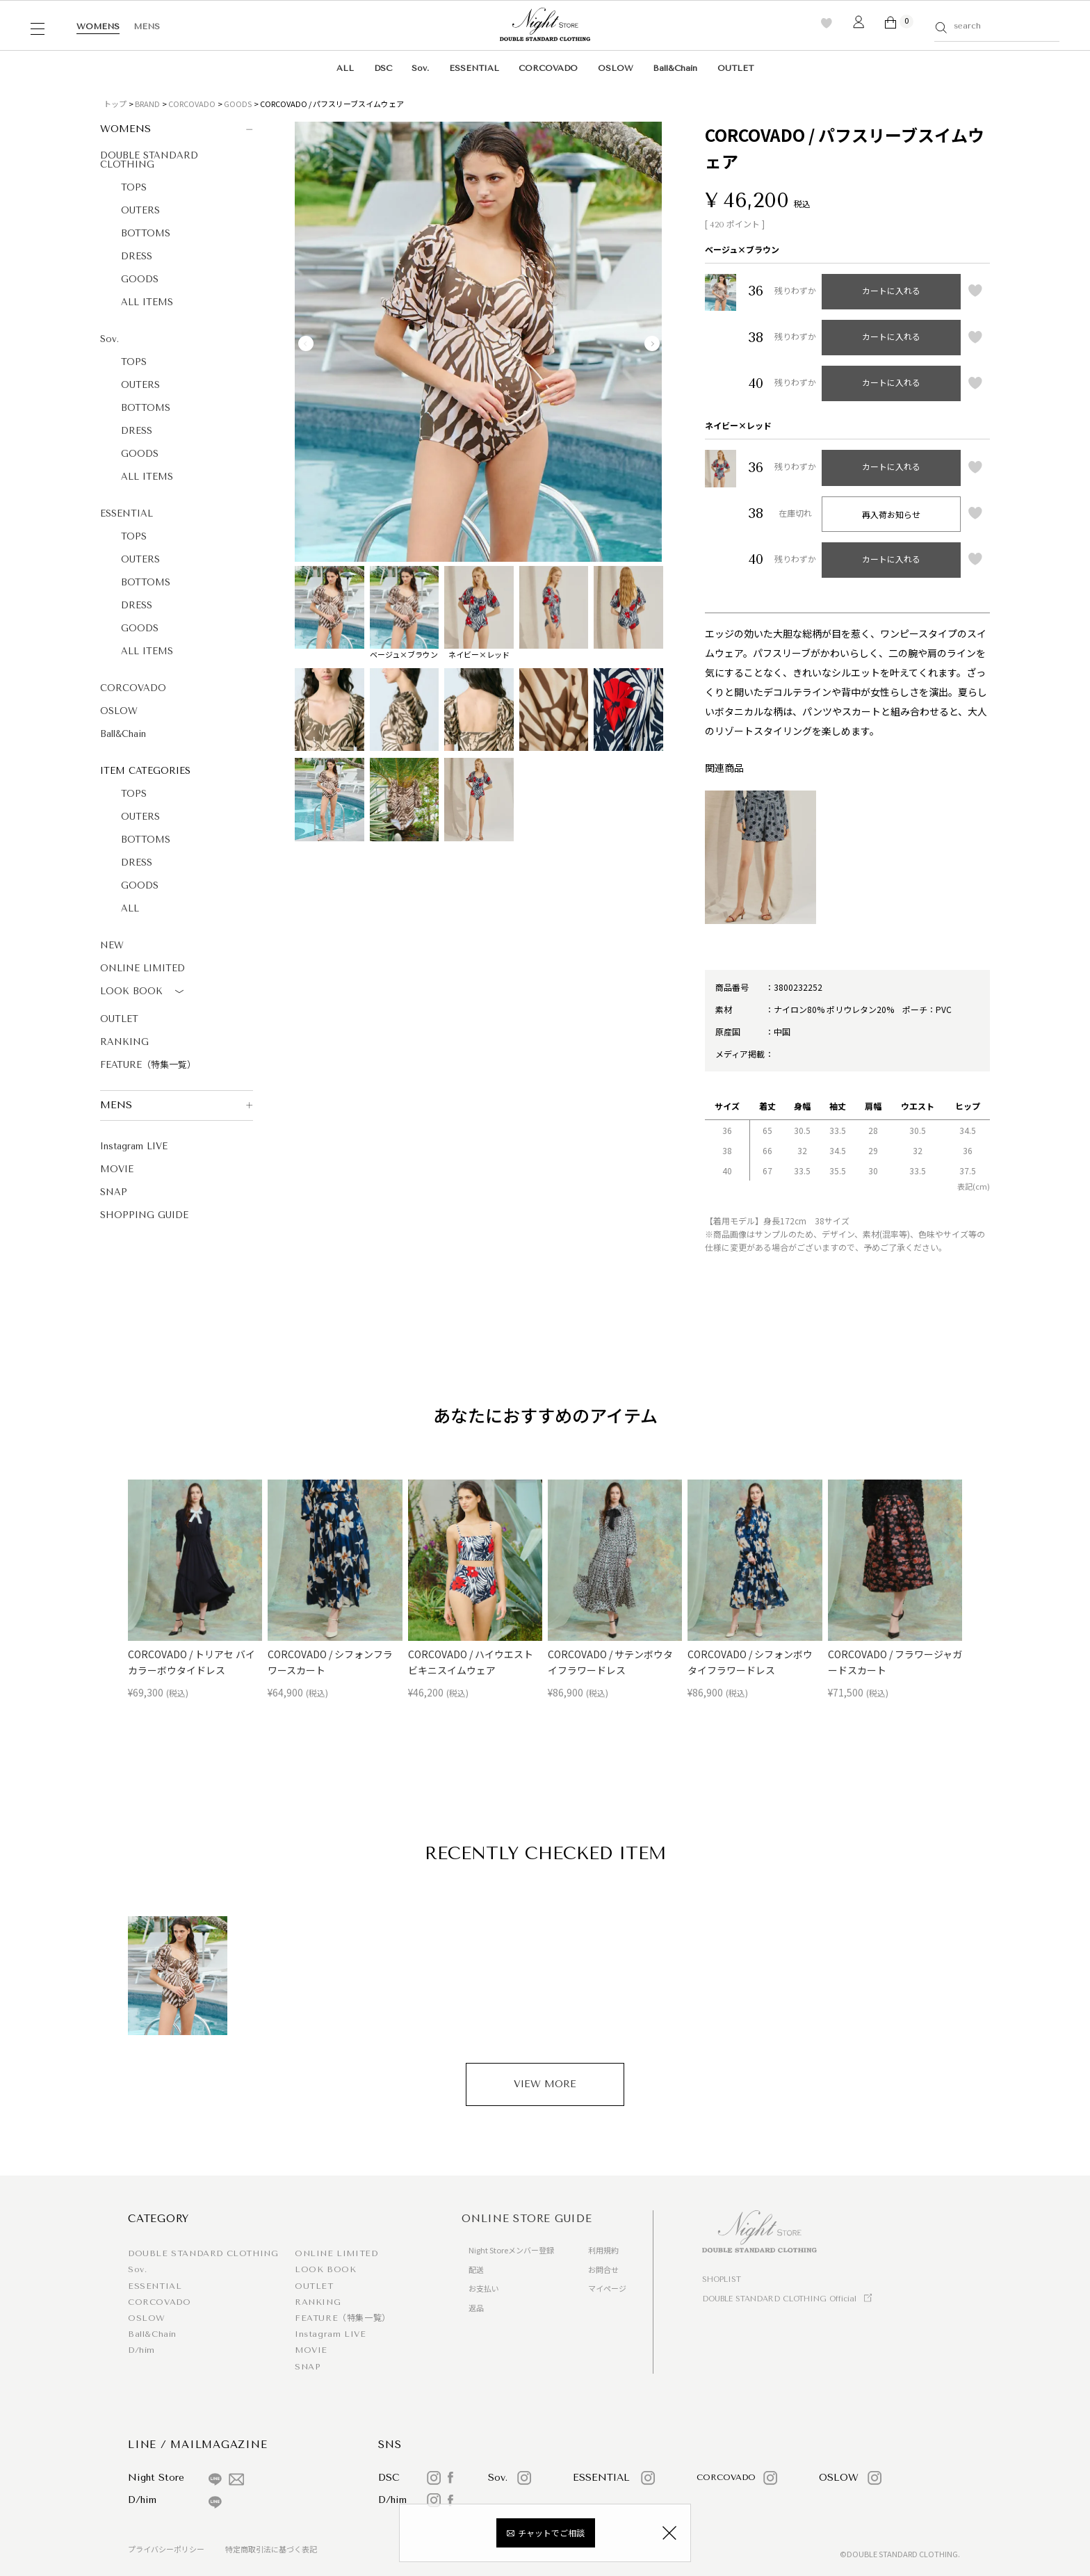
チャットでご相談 (551, 2532)
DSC (383, 68)
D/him (141, 2350)
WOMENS (98, 26)
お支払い (484, 2288)
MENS (146, 26)
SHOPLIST (721, 2279)
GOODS (238, 103)
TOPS (134, 187)
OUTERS (140, 210)
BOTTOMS (145, 233)
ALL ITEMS (147, 302)
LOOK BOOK (144, 992)
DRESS (136, 256)
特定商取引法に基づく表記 (271, 2548)
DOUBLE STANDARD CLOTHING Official (779, 2298)
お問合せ (603, 2269)
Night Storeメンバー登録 (511, 2249)
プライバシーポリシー (166, 2548)
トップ (115, 103)
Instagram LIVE (134, 1146)
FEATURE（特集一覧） (148, 1065)
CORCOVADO (548, 68)
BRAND (147, 103)
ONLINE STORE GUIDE (527, 2218)
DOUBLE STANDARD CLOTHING (149, 160)
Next (652, 343)
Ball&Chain (675, 68)
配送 (476, 2269)
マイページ (607, 2288)
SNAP (113, 1192)
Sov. (420, 68)
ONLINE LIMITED (142, 968)
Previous (306, 343)
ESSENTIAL (474, 68)
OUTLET (735, 68)
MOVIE (116, 1169)
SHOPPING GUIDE (144, 1215)
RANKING (124, 1042)
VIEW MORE (545, 2084)
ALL (345, 68)
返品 (476, 2307)
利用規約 (603, 2249)
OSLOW (615, 68)
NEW (112, 945)
